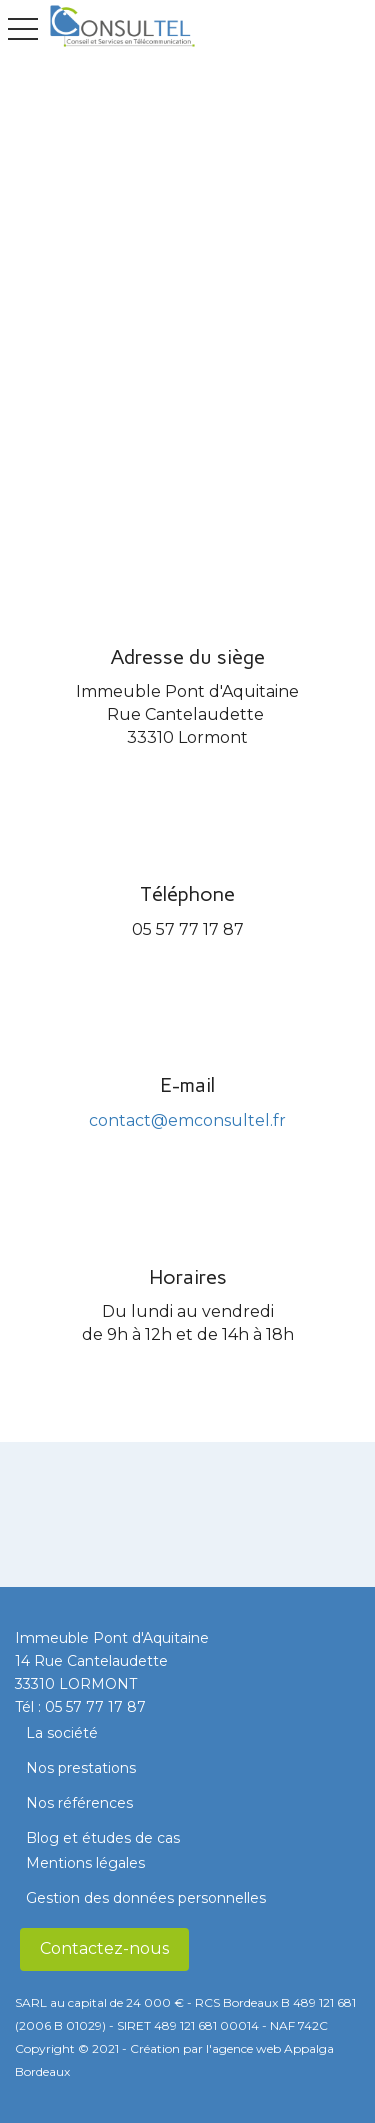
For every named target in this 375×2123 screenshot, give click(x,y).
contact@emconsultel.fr (187, 1120)
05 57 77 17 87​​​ (95, 1707)
